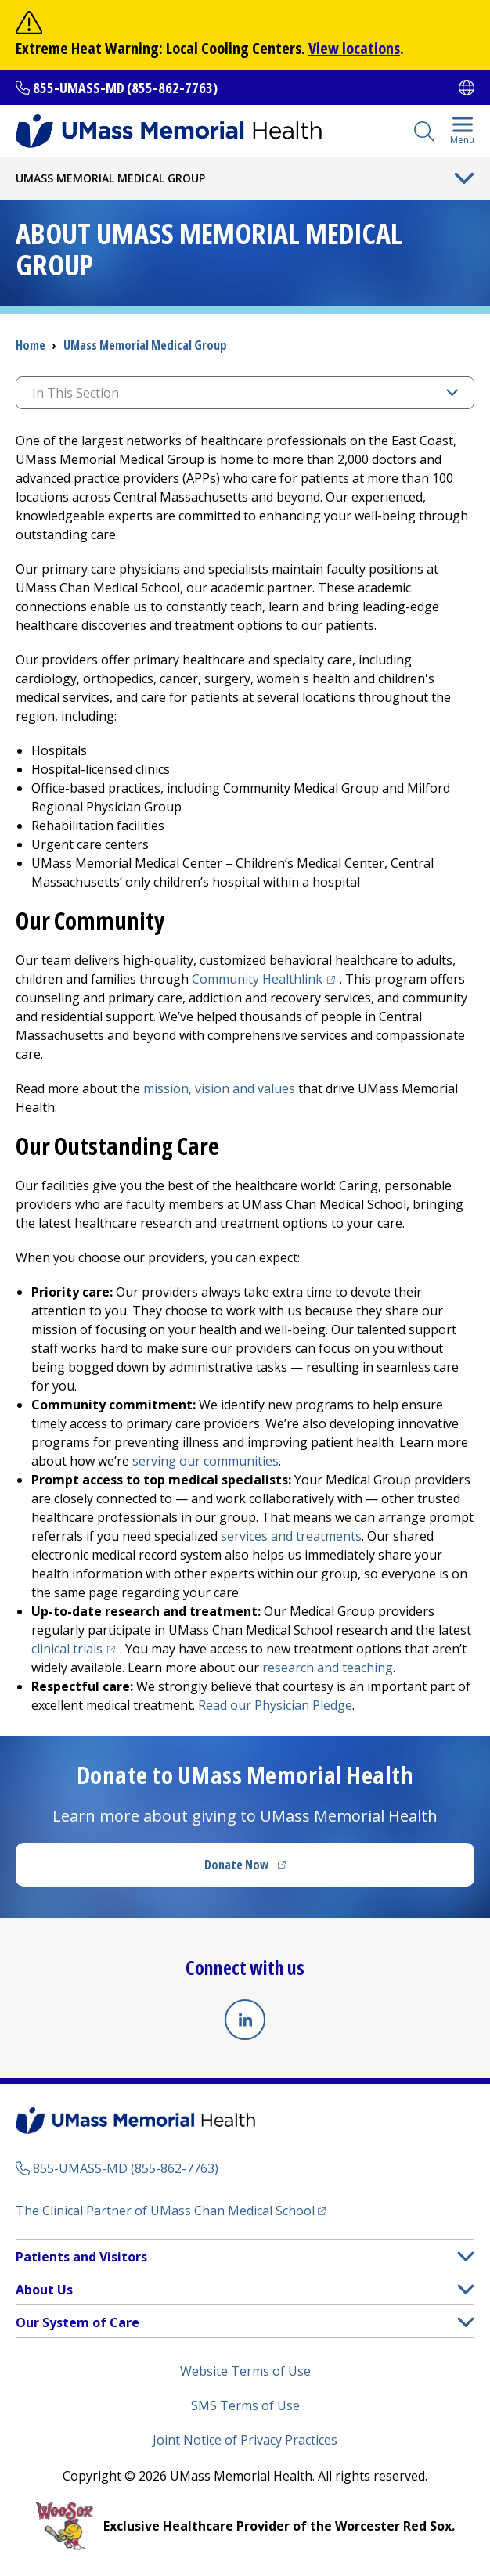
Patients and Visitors (81, 2256)
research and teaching (327, 1667)
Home (30, 345)
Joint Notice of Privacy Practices (245, 2439)
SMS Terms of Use (245, 2405)
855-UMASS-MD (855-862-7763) (125, 87)
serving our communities (205, 1461)
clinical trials (75, 1648)
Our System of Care (77, 2322)
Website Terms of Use (245, 2371)
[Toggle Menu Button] (464, 178)
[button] (465, 2256)
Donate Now (277, 1869)
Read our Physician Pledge (275, 1705)
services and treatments (291, 1536)
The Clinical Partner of (171, 2210)
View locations (354, 48)
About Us (44, 2289)
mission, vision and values (219, 1088)
